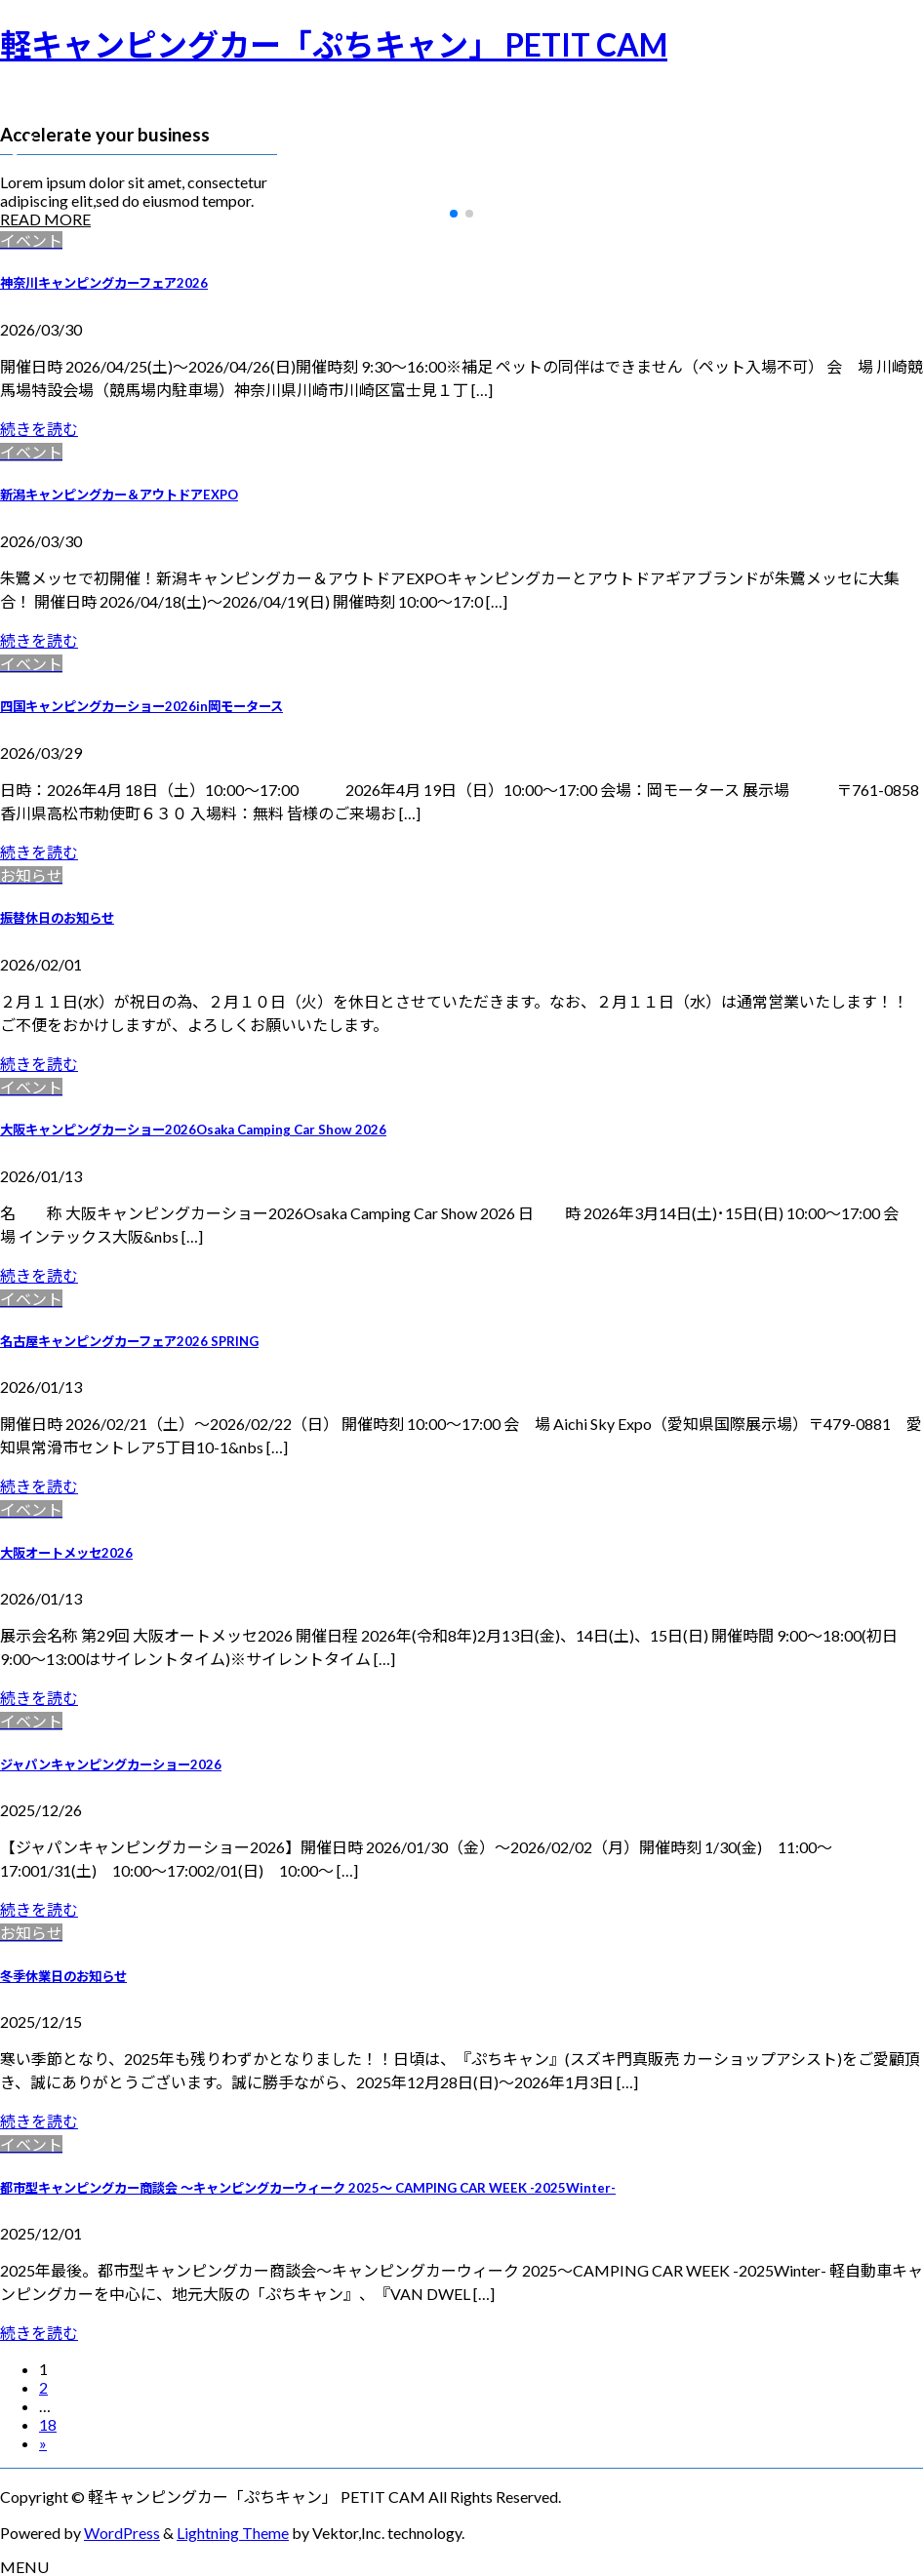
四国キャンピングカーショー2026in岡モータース (141, 706)
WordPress (122, 2532)
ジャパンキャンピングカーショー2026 (110, 1764)
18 (48, 2424)
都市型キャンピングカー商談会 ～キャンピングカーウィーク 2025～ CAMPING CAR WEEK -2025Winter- (308, 2188)
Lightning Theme (233, 2532)
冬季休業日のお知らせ (63, 1976)
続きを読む (39, 428)
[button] (454, 214)
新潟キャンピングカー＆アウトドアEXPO (119, 494)
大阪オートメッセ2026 (66, 1553)
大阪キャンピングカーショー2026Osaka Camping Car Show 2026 (193, 1129)
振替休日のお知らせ (57, 918)
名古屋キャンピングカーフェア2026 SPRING (129, 1341)
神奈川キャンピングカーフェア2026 (104, 283)
